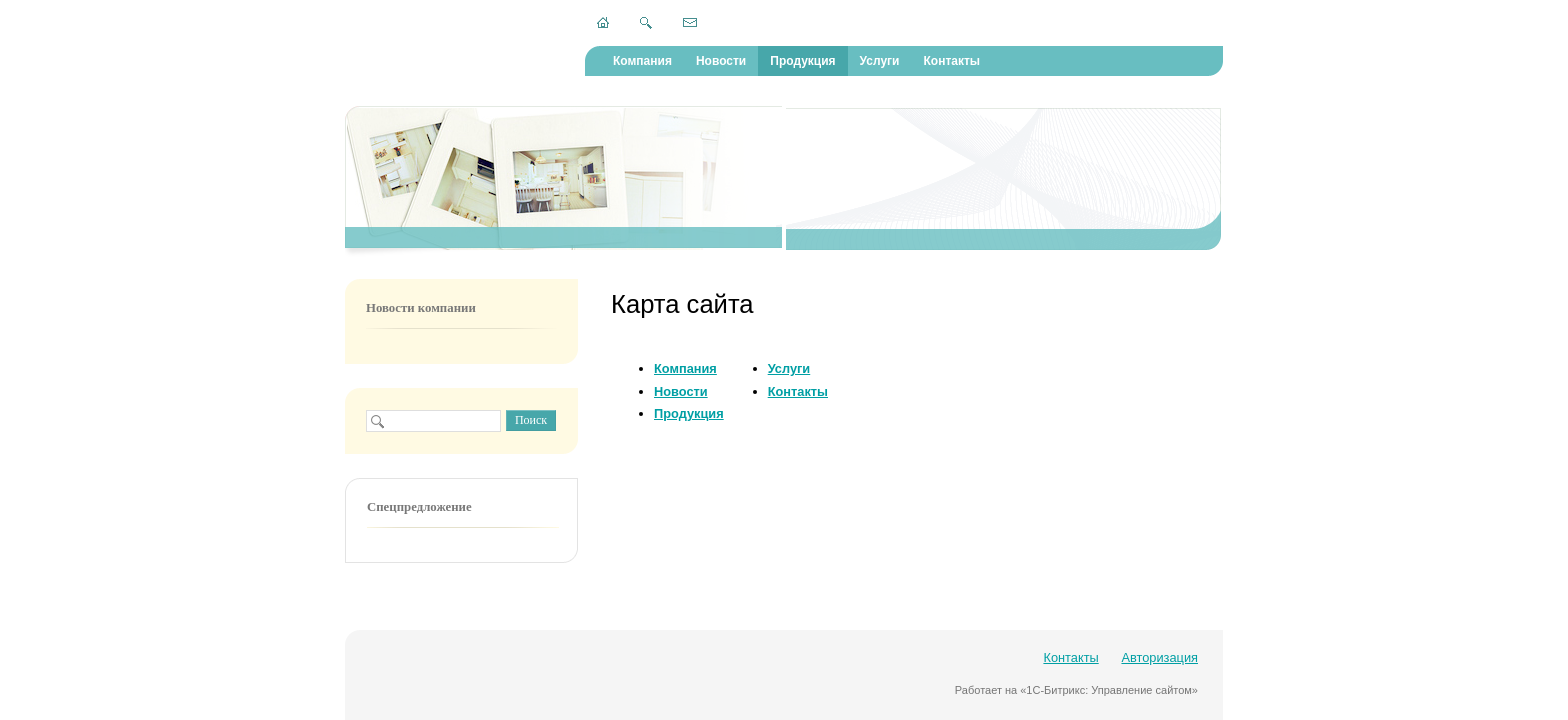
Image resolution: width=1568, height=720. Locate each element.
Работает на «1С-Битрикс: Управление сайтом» (1076, 690)
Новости (721, 61)
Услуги (880, 61)
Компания (642, 61)
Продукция (802, 61)
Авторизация (1159, 657)
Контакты (951, 61)
